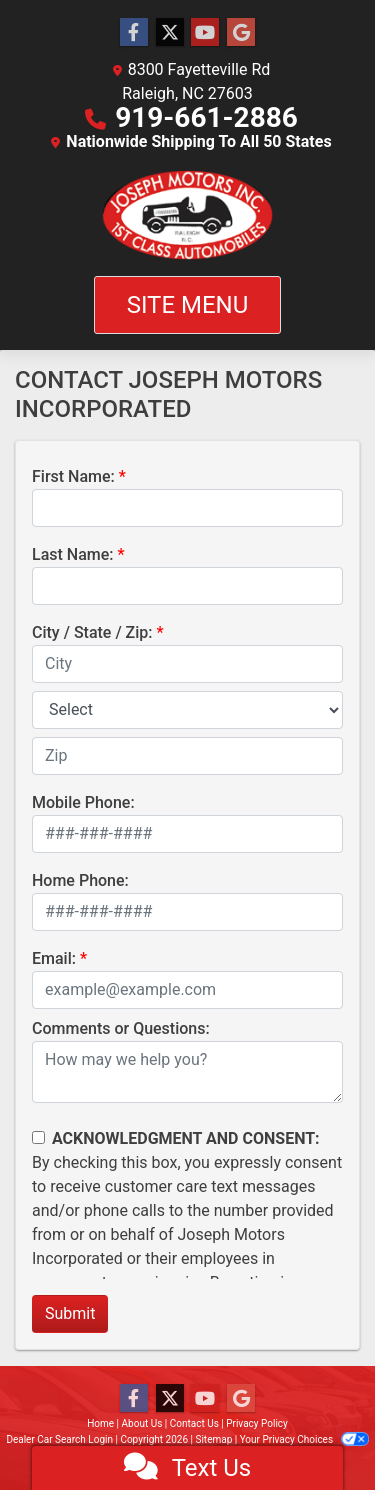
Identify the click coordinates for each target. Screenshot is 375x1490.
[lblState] (187, 710)
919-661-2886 (206, 117)
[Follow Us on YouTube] (205, 33)
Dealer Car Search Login (59, 1439)
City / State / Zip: (92, 632)
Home (100, 1423)
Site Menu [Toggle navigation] (188, 305)
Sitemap (213, 1439)
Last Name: (73, 554)
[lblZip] (187, 756)
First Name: (73, 476)
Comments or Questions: (121, 1028)
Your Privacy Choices (304, 1439)
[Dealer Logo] (188, 215)
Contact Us (194, 1423)
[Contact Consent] (38, 1137)
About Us (142, 1423)
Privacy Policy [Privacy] (257, 1423)
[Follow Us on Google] (241, 33)
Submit (70, 1313)
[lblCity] (187, 664)
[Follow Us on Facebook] (134, 33)
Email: (54, 958)
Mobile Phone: (83, 802)
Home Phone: (80, 880)
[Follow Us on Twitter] (170, 33)
